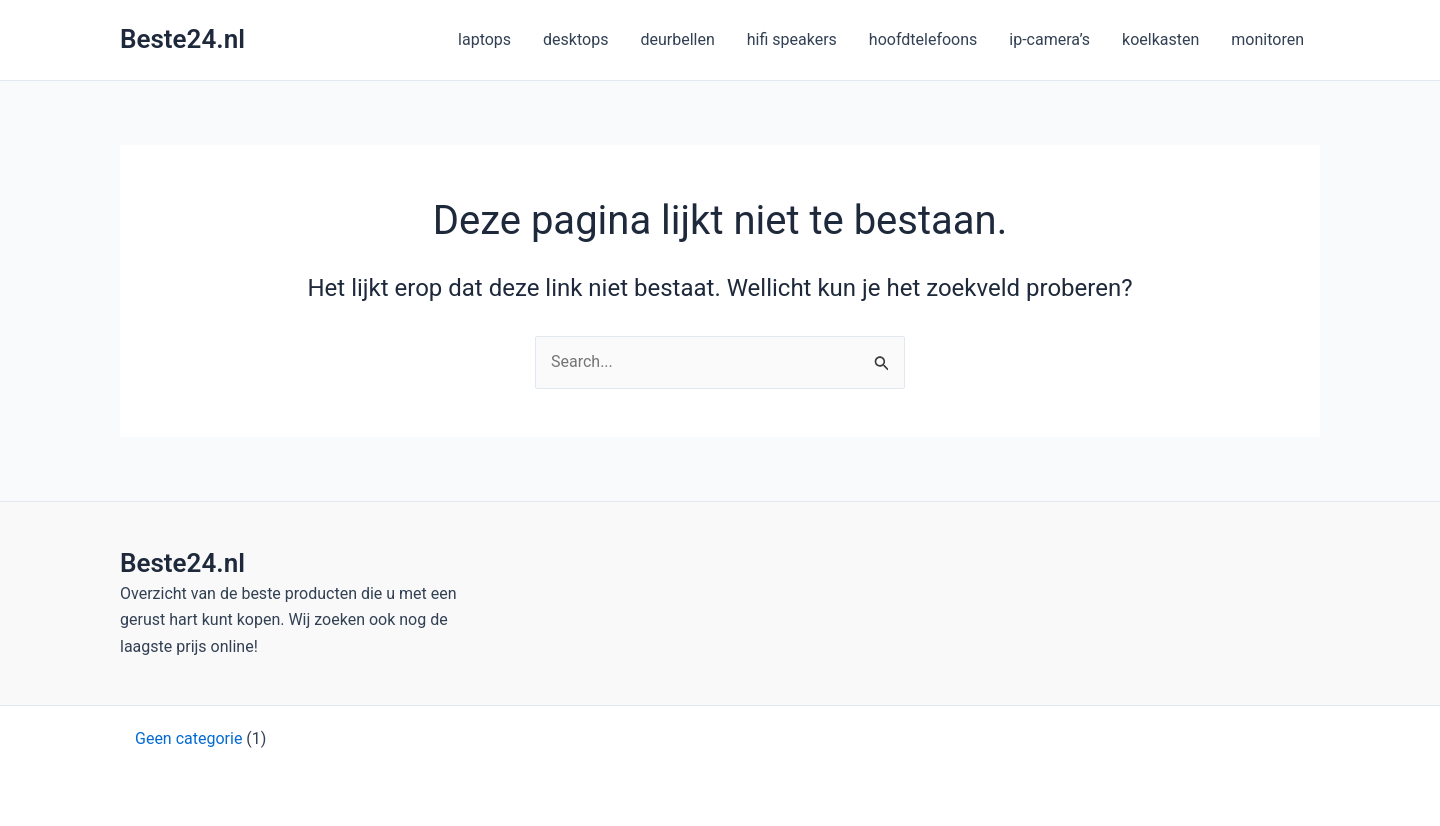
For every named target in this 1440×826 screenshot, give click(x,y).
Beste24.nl (182, 39)
